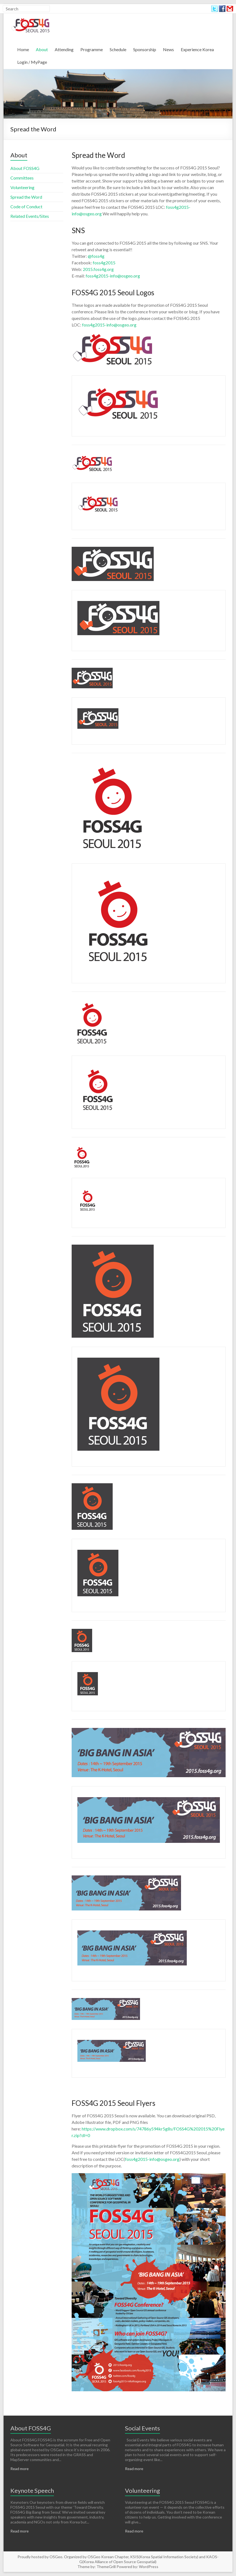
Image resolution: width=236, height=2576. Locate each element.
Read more (19, 2468)
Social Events (142, 2428)
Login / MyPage (32, 62)
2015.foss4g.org (98, 269)
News (168, 49)
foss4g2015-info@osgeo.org (113, 275)
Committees (22, 177)
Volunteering (22, 187)
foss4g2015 (104, 262)
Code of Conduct (26, 206)
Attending (64, 49)
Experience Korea (197, 49)
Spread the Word (26, 197)
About (42, 49)
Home (23, 49)
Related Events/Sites (29, 216)
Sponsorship (144, 49)
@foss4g (96, 256)
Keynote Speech (32, 2490)
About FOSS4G (24, 168)
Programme (91, 49)
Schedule (118, 49)
